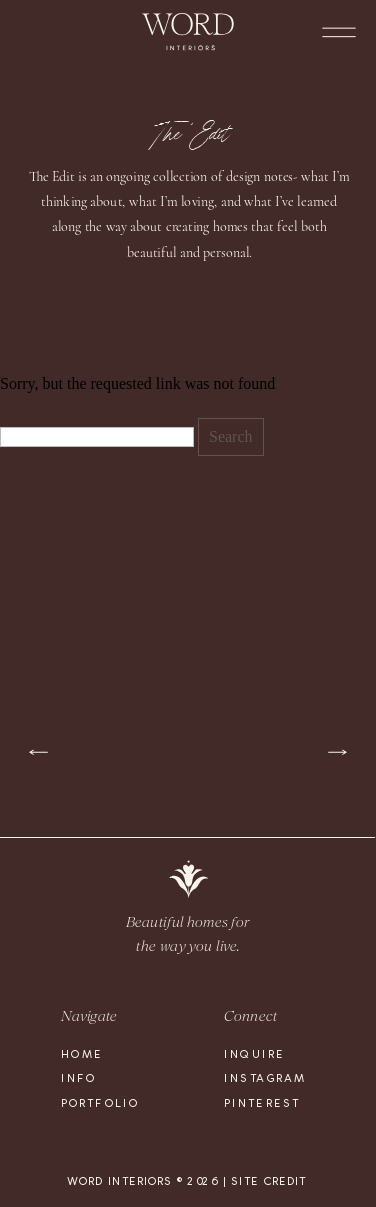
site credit (268, 1181)
